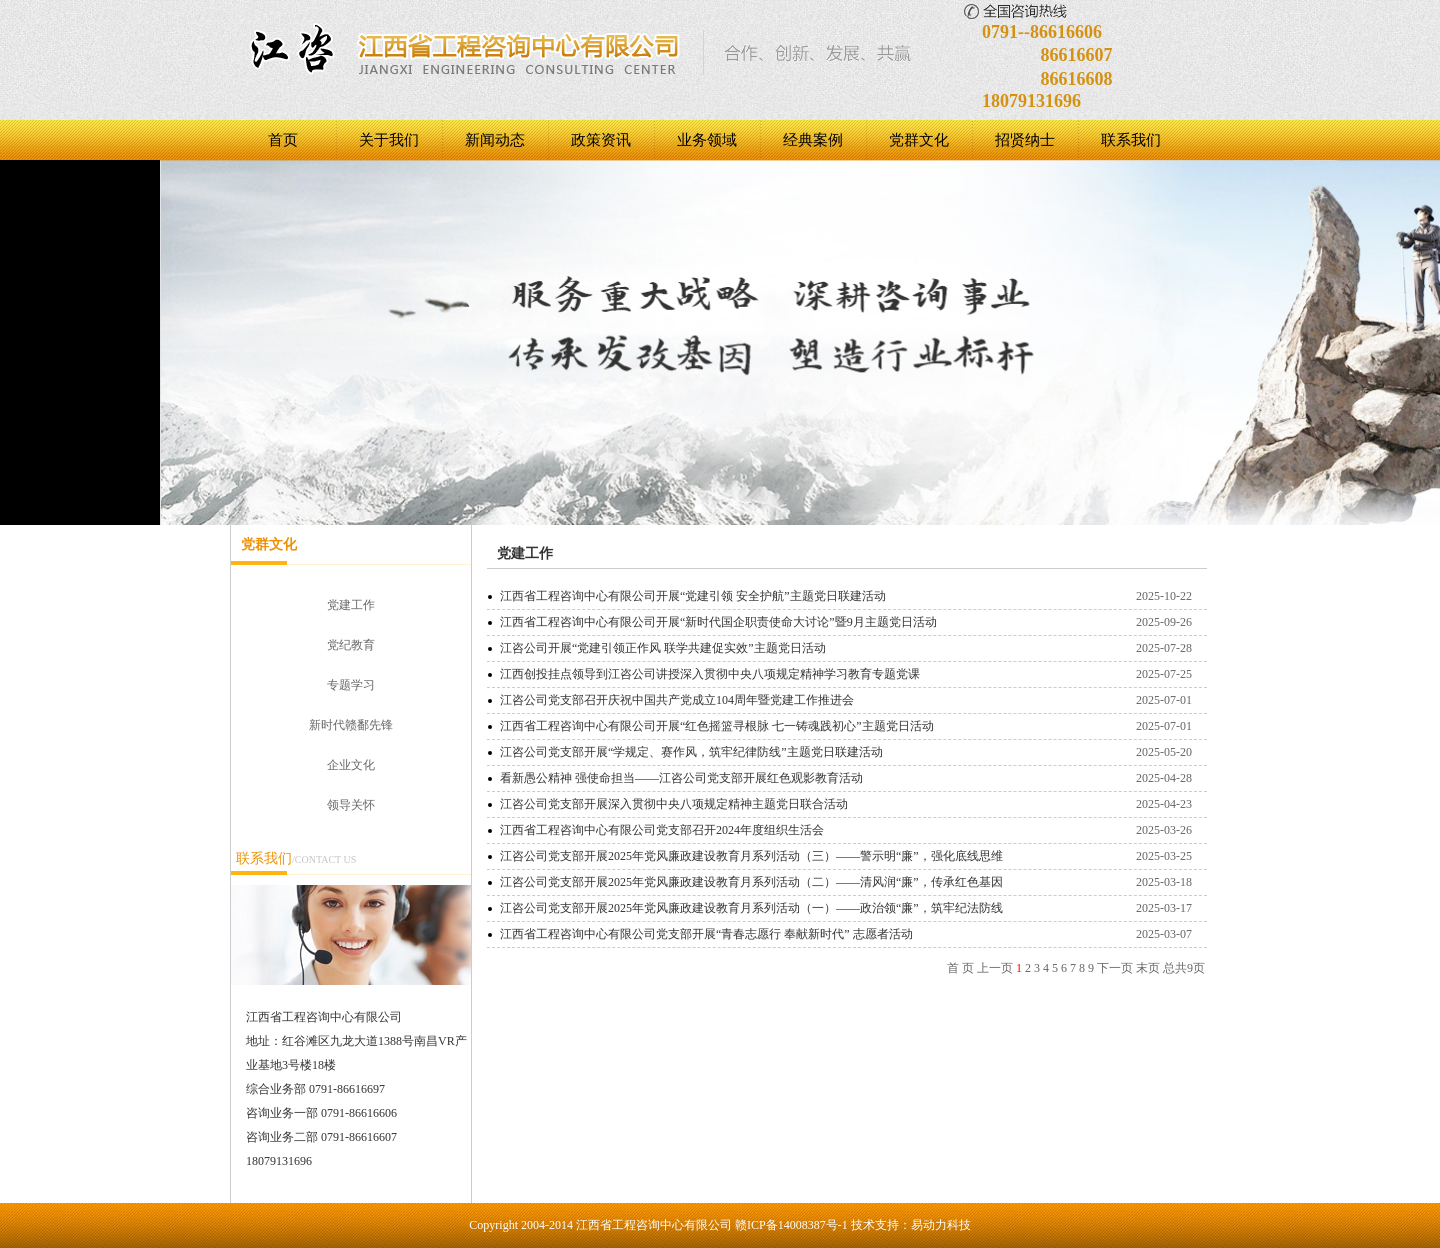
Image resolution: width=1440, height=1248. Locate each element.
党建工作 (351, 605)
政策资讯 (601, 140)
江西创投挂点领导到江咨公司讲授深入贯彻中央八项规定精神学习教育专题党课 (710, 674)
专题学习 (351, 685)
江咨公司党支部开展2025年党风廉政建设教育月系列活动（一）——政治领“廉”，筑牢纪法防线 (751, 908)
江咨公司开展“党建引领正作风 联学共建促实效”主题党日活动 (663, 648)
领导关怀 (351, 805)
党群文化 (919, 140)
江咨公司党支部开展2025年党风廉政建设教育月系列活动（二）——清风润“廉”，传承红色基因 (751, 882)
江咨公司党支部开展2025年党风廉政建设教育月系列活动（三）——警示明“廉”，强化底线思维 (751, 856)
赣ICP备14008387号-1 (791, 1225)
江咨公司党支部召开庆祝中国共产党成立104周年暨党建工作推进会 (677, 700)
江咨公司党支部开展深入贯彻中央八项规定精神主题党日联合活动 (674, 804)
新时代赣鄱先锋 (351, 725)
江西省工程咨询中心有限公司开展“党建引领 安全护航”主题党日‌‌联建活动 (693, 596)
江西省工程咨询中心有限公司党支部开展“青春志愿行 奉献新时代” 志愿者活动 (706, 934)
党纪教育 (351, 645)
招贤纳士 (1025, 140)
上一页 (995, 968)
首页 (283, 140)
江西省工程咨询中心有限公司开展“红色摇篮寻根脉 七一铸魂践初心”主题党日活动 (717, 726)
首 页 (960, 968)
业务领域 (707, 140)
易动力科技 (941, 1225)
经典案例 (813, 140)
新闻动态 (495, 140)
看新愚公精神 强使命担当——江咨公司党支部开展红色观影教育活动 (681, 778)
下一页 (1115, 968)
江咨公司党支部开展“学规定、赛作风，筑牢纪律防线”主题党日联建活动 (691, 752)
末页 (1148, 968)
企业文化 (351, 765)
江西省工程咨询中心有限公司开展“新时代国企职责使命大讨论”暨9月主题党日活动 (718, 622)
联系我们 (1131, 140)
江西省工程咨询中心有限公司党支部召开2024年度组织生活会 (662, 830)
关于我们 (389, 140)
